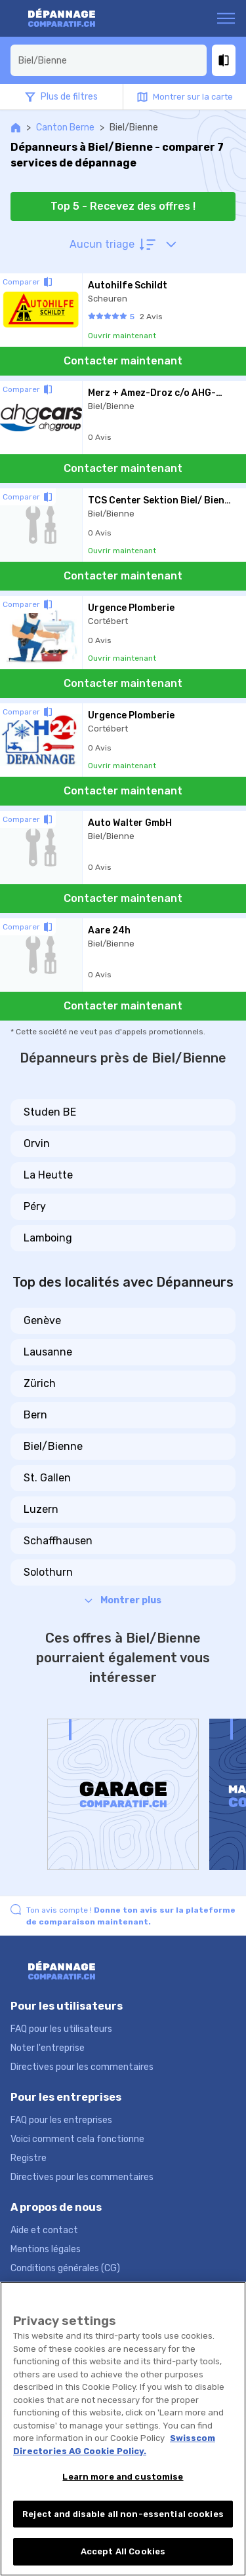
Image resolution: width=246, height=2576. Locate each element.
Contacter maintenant (123, 361)
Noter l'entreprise (47, 2048)
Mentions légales (45, 2249)
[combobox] (108, 60)
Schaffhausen (58, 1540)
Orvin (37, 1143)
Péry (35, 1206)
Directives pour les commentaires (82, 2067)
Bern (35, 1415)
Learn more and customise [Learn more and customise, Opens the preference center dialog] (122, 2477)
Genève (42, 1320)
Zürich (40, 1383)
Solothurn (48, 1572)
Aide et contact (44, 2230)
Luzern (41, 1509)
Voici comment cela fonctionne (77, 2139)
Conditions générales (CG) (65, 2268)
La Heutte (48, 1175)
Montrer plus (123, 1600)
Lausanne (48, 1352)
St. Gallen (47, 1478)
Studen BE (50, 1112)
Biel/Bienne (53, 1446)
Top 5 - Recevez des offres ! (123, 206)
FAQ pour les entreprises (61, 2120)
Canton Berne (65, 127)
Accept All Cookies (123, 2551)
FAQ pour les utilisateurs (61, 2029)
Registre (28, 2158)
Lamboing (48, 1238)
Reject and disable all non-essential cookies (123, 2514)
